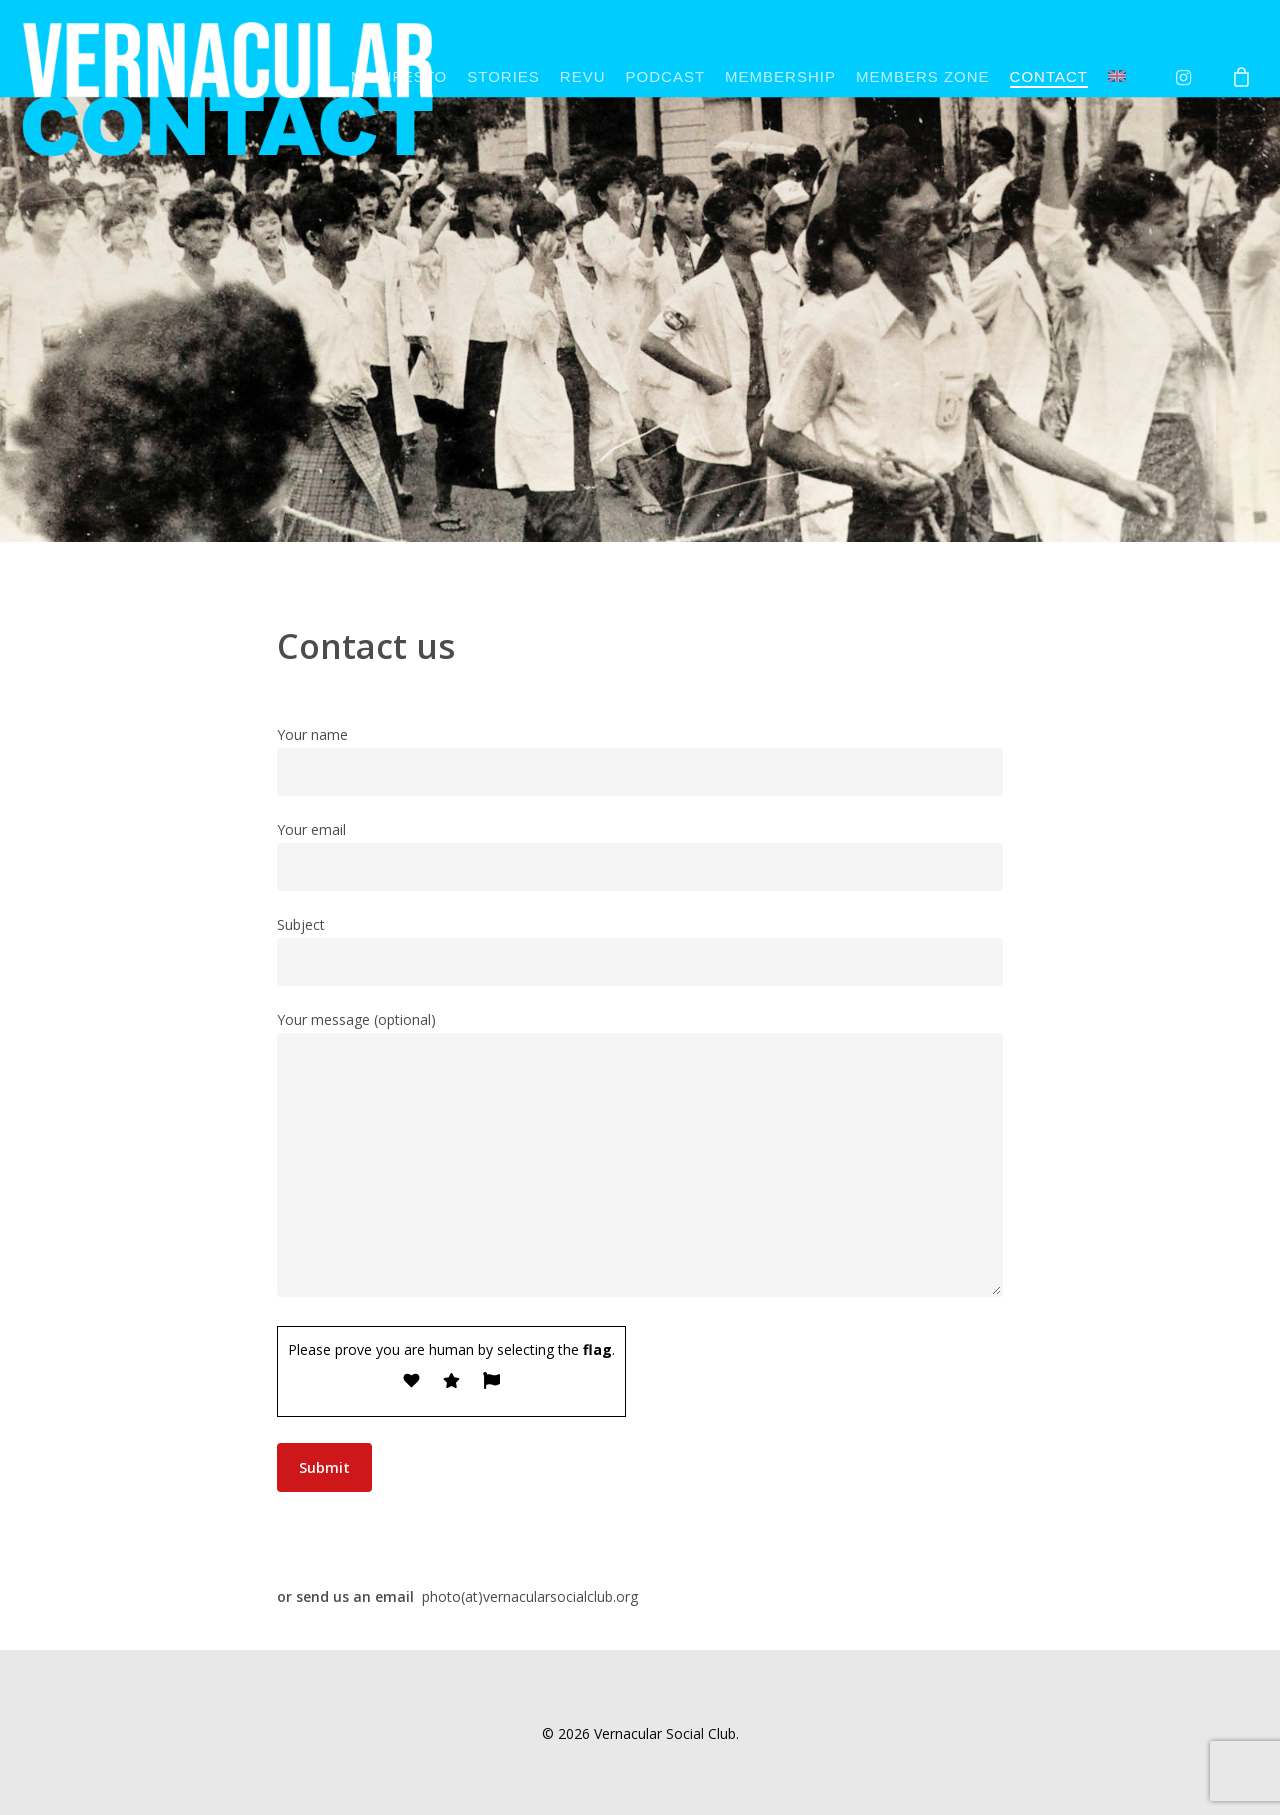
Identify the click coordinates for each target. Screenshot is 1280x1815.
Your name (640, 760)
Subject (640, 950)
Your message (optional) (640, 1157)
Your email (640, 855)
